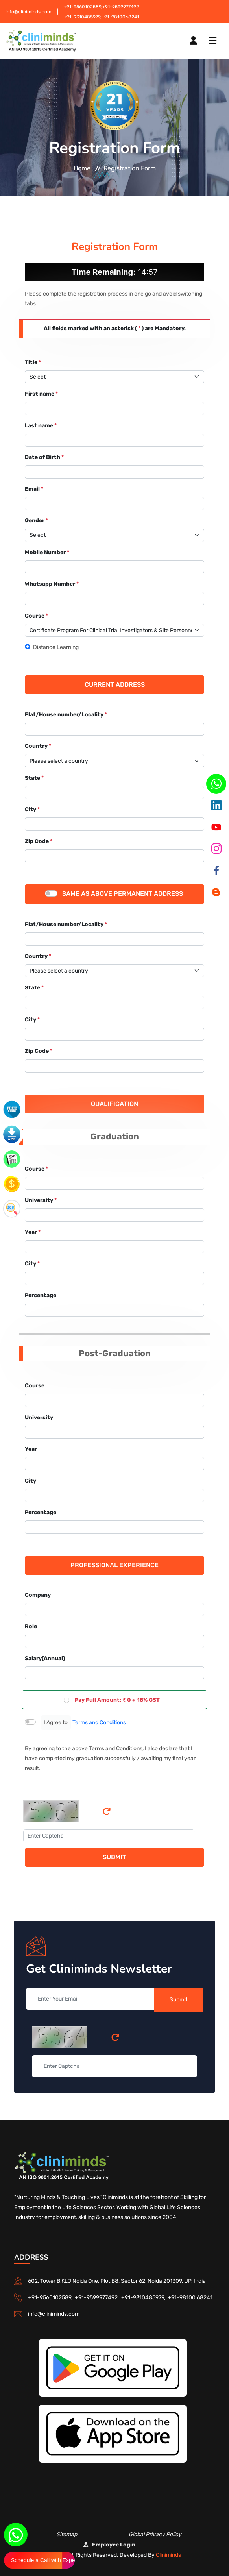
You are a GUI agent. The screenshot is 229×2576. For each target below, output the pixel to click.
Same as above (87, 893)
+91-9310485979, (83, 17)
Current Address (115, 684)
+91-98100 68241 (190, 2297)
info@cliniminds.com (29, 12)
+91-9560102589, (83, 6)
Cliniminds (168, 2555)
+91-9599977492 (120, 6)
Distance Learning (56, 647)
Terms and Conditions (99, 1722)
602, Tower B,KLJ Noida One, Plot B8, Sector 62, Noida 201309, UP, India (117, 2281)
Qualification (114, 1104)
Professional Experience (114, 1565)
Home (82, 168)
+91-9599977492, (98, 2297)
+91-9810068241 (120, 17)
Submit (114, 1857)
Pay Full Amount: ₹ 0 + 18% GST (117, 1700)
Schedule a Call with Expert (43, 2560)
